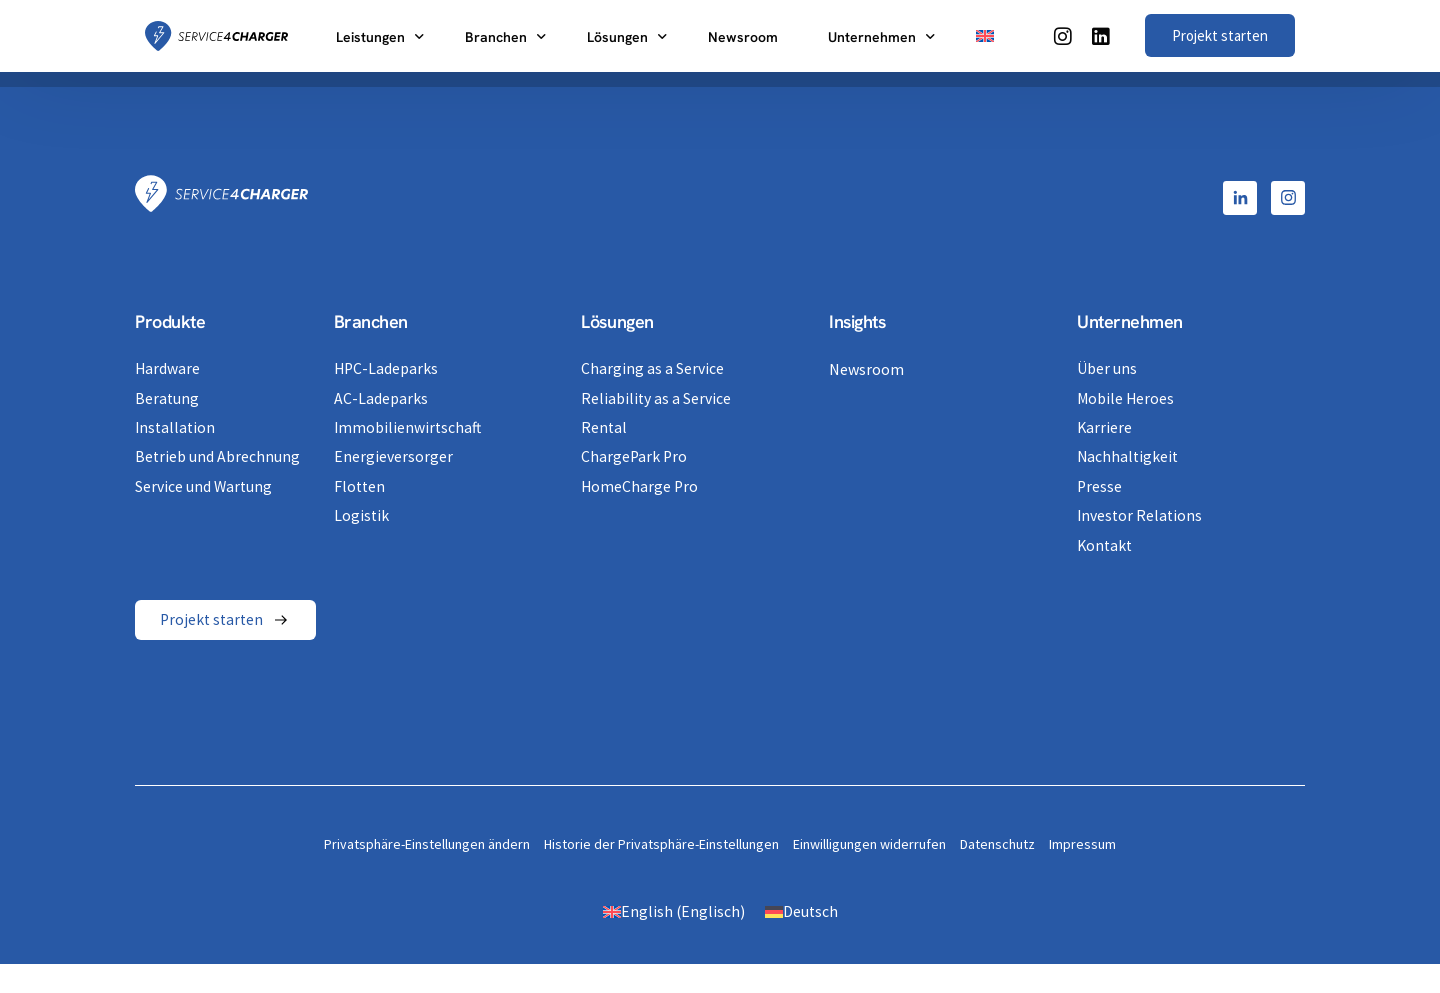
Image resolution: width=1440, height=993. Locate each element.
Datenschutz (997, 843)
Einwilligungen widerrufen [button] (869, 843)
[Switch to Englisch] (985, 36)
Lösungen (617, 321)
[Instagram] (1063, 34)
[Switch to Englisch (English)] (673, 910)
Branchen (371, 321)
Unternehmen (1130, 321)
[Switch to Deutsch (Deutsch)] (802, 910)
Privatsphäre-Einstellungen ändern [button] (427, 843)
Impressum (1082, 843)
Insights (857, 321)
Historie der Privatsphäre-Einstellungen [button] (661, 843)
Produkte (170, 321)
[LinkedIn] (1101, 34)
